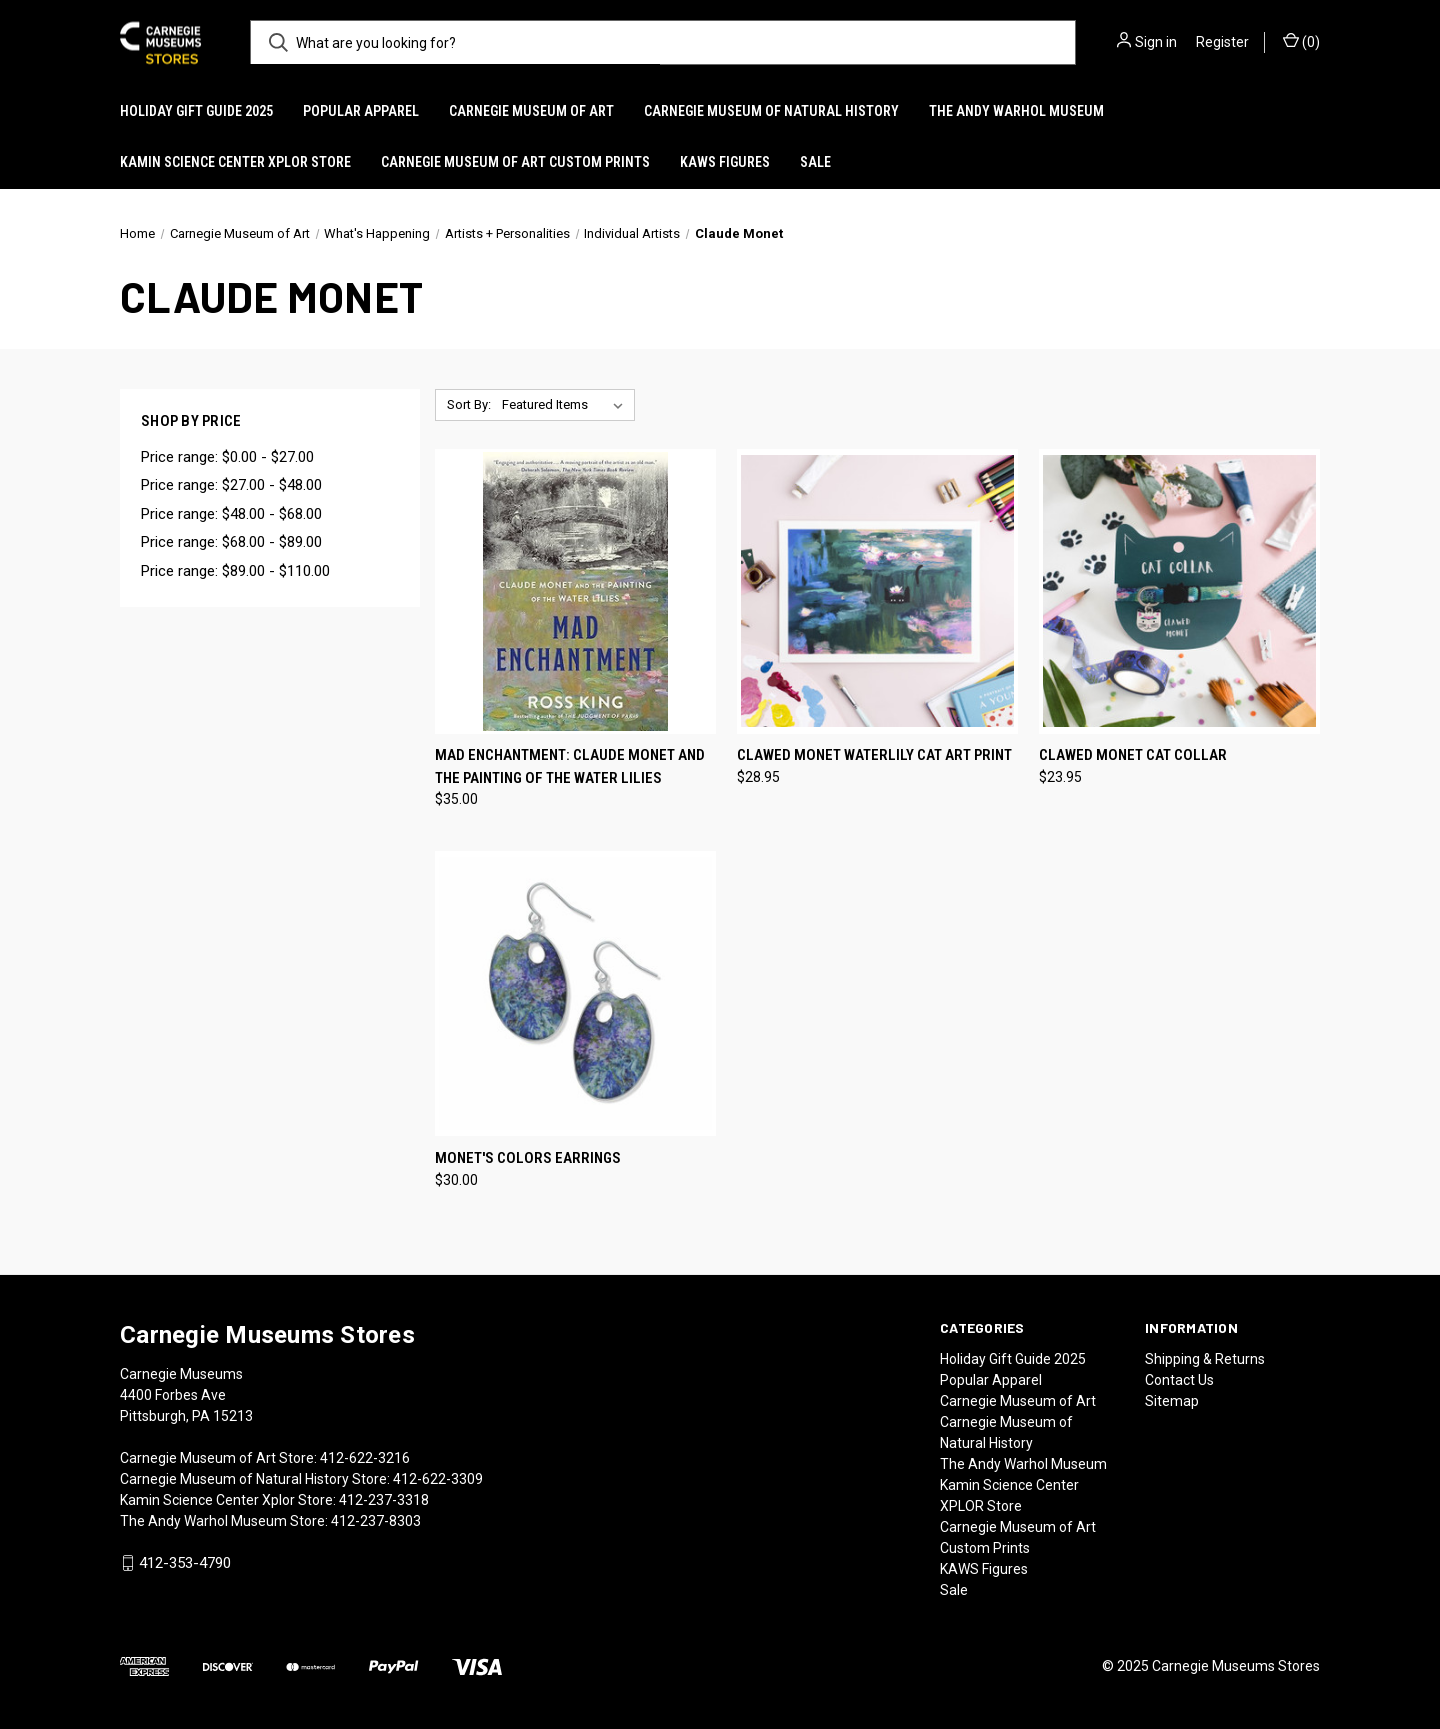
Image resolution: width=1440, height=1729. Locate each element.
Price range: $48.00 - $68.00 (231, 514)
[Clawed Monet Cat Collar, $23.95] (1179, 591)
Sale (815, 162)
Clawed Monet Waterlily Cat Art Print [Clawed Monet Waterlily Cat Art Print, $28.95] (874, 755)
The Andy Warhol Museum (1016, 111)
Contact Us (1179, 1380)
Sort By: (469, 404)
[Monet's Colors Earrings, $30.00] (575, 993)
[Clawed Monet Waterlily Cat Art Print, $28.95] (877, 591)
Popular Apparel (361, 111)
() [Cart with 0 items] (1301, 41)
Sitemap (1172, 1401)
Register (1222, 42)
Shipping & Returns (1205, 1359)
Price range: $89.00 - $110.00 (235, 571)
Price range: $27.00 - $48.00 (231, 485)
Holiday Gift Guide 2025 (196, 111)
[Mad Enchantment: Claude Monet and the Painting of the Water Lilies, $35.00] (575, 591)
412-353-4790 (185, 1563)
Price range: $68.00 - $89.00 (231, 542)
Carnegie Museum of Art (531, 111)
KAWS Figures (725, 162)
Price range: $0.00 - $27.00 (227, 457)
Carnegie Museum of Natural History (771, 111)
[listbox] (566, 405)
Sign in (1156, 42)
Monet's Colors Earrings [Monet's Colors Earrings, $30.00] (528, 1158)
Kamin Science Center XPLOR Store (235, 162)
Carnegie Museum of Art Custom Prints (515, 162)
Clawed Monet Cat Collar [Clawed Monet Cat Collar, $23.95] (1133, 755)
